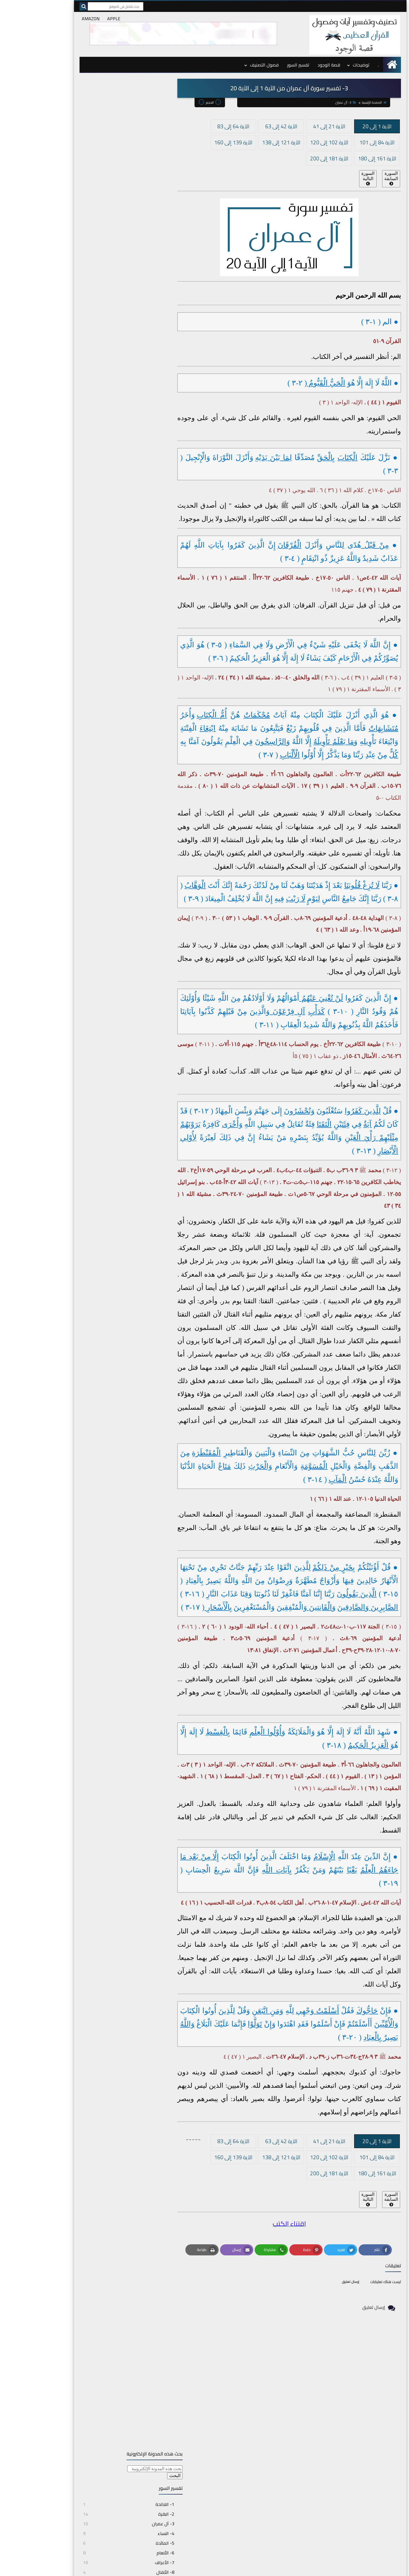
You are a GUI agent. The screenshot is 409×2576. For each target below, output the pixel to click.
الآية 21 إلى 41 (293, 125)
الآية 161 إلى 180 (341, 157)
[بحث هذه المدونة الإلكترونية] (107, 96)
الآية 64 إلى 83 (198, 125)
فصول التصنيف (228, 64)
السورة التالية (332, 177)
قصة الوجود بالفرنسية (340, 2488)
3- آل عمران (309, 101)
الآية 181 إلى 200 (293, 157)
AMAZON (55, 18)
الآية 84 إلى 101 (341, 141)
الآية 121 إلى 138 (245, 141)
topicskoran (295, 2568)
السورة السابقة (355, 177)
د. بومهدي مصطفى (341, 2474)
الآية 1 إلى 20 (341, 125)
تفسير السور (262, 64)
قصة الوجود (293, 64)
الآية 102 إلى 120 (293, 141)
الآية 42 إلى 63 (245, 125)
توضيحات (325, 64)
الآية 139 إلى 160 (197, 141)
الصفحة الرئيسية (338, 101)
